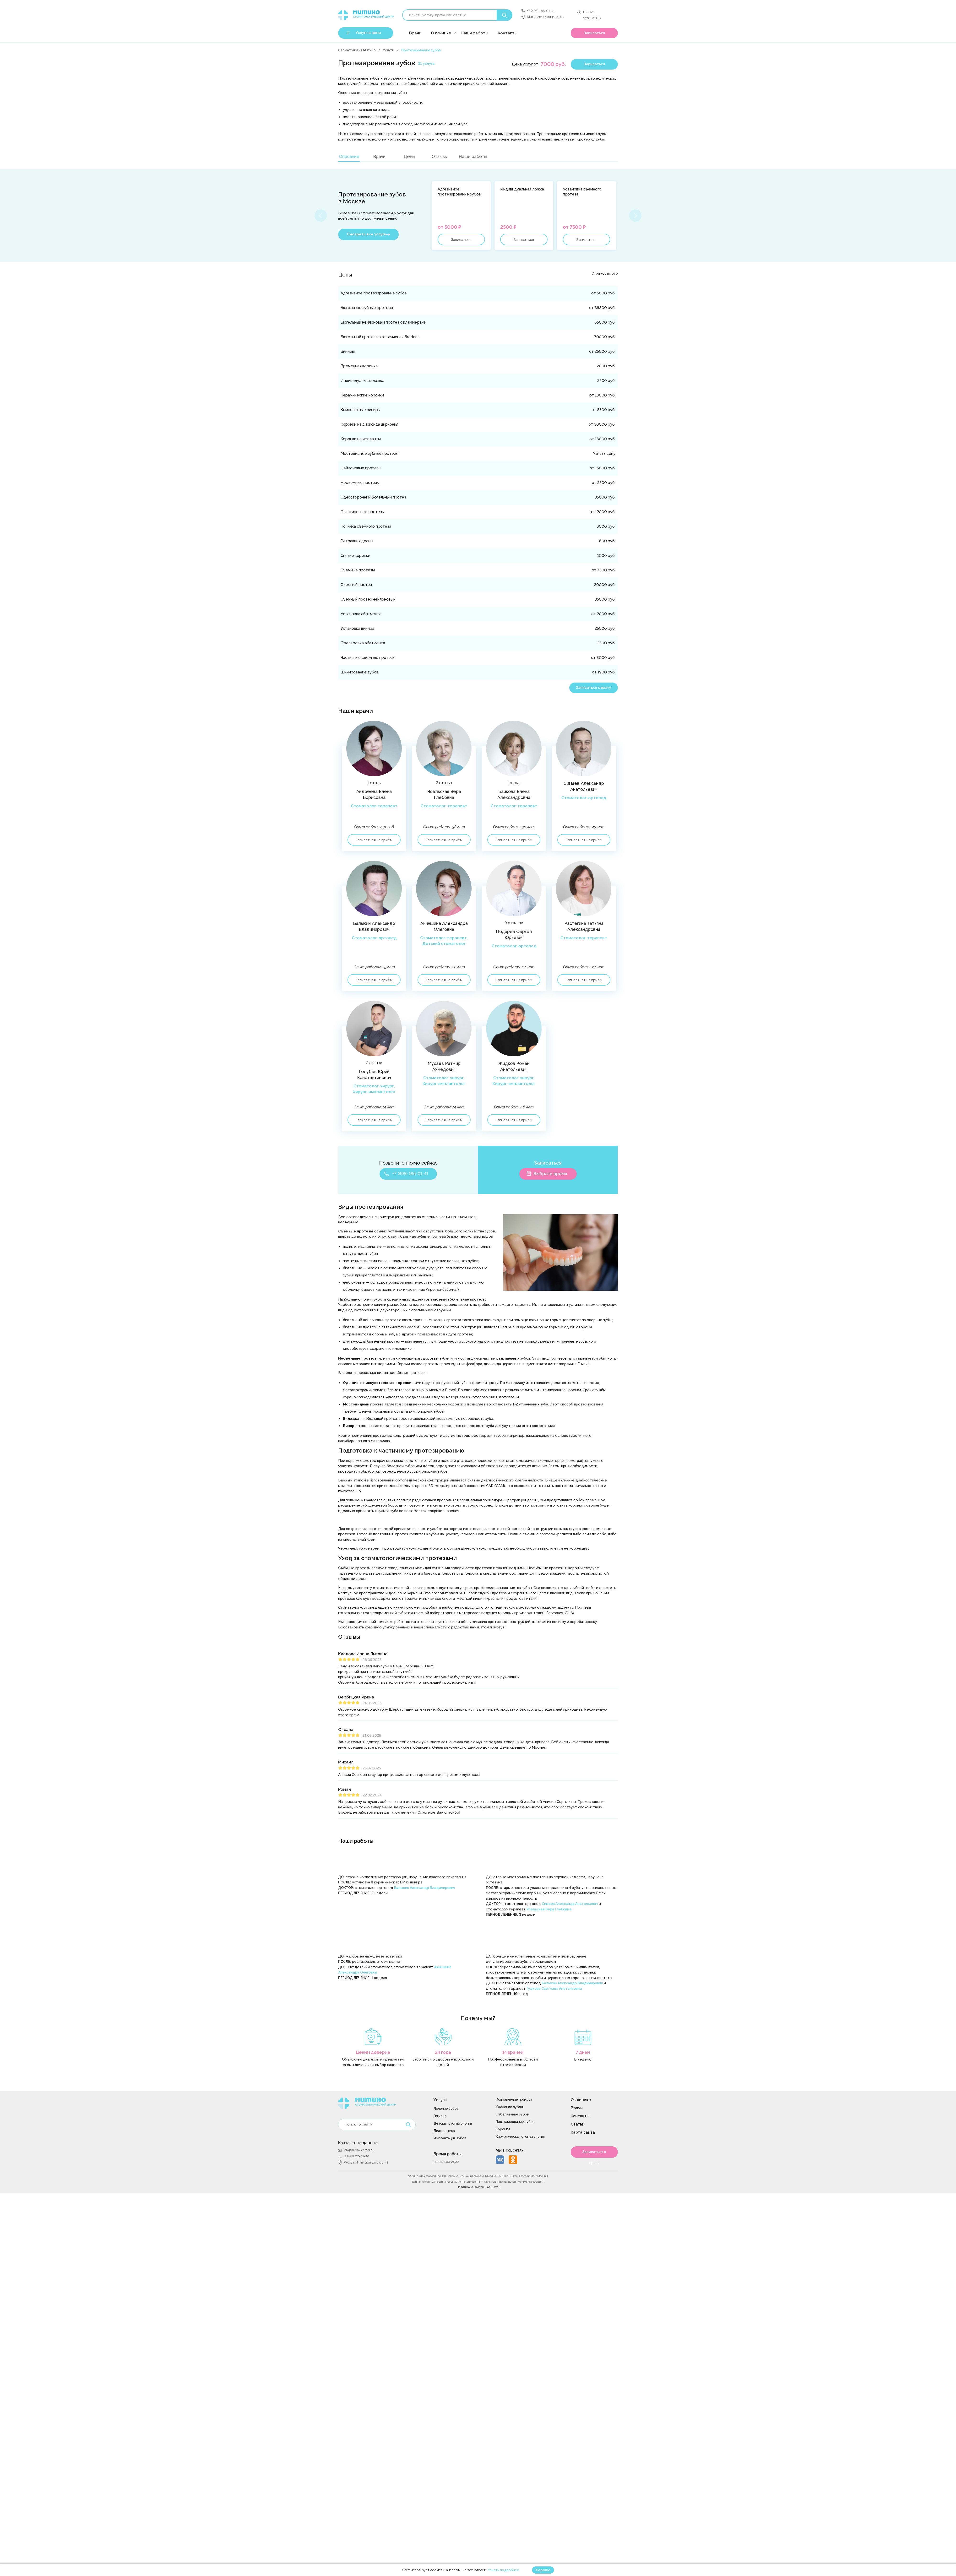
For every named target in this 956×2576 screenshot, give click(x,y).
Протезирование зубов (515, 2122)
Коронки (503, 2129)
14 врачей (512, 2052)
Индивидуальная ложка (522, 189)
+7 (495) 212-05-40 (356, 2156)
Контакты (507, 33)
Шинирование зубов (360, 672)
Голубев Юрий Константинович (374, 1074)
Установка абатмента (361, 614)
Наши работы (474, 33)
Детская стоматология (453, 2123)
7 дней (583, 2052)
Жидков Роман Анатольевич (513, 1066)
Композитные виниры (360, 409)
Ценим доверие (373, 2052)
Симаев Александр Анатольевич (584, 786)
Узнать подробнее (503, 2570)
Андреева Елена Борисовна (374, 794)
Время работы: (448, 2154)
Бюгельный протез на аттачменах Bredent (380, 337)
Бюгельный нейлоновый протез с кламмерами (383, 322)
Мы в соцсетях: (510, 2150)
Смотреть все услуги (366, 234)
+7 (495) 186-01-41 (541, 11)
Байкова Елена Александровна (513, 794)
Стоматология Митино (357, 50)
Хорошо (543, 2570)
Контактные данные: (358, 2143)
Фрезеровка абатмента (363, 643)
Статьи (577, 2124)
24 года (443, 2052)
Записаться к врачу (594, 2154)
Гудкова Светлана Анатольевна (554, 1988)
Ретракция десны (357, 541)
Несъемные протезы (360, 482)
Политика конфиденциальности (478, 2187)
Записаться (594, 33)
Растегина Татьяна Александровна (583, 926)
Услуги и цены (368, 33)
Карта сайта (583, 2132)
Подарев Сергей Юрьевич (514, 934)
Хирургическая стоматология (520, 2136)
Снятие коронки (355, 555)
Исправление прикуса (514, 2099)
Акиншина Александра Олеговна (444, 926)
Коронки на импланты (361, 439)
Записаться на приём (374, 840)
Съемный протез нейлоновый (368, 599)
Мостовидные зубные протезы (369, 453)
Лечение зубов (446, 2108)
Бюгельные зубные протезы (367, 307)
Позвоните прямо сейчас (408, 1163)
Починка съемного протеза (366, 526)
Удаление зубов (509, 2107)
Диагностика (444, 2131)
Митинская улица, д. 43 (545, 17)
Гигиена (440, 2116)
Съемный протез (356, 584)
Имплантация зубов (450, 2138)
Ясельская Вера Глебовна (444, 794)
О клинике (441, 33)
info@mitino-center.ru (358, 2150)
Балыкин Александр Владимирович (374, 926)
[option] (461, 215)
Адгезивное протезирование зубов (459, 191)
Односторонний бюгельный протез (373, 497)
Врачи (415, 33)
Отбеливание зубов (512, 2114)
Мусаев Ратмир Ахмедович (444, 1066)
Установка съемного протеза (582, 191)
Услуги (388, 50)
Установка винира (357, 628)
